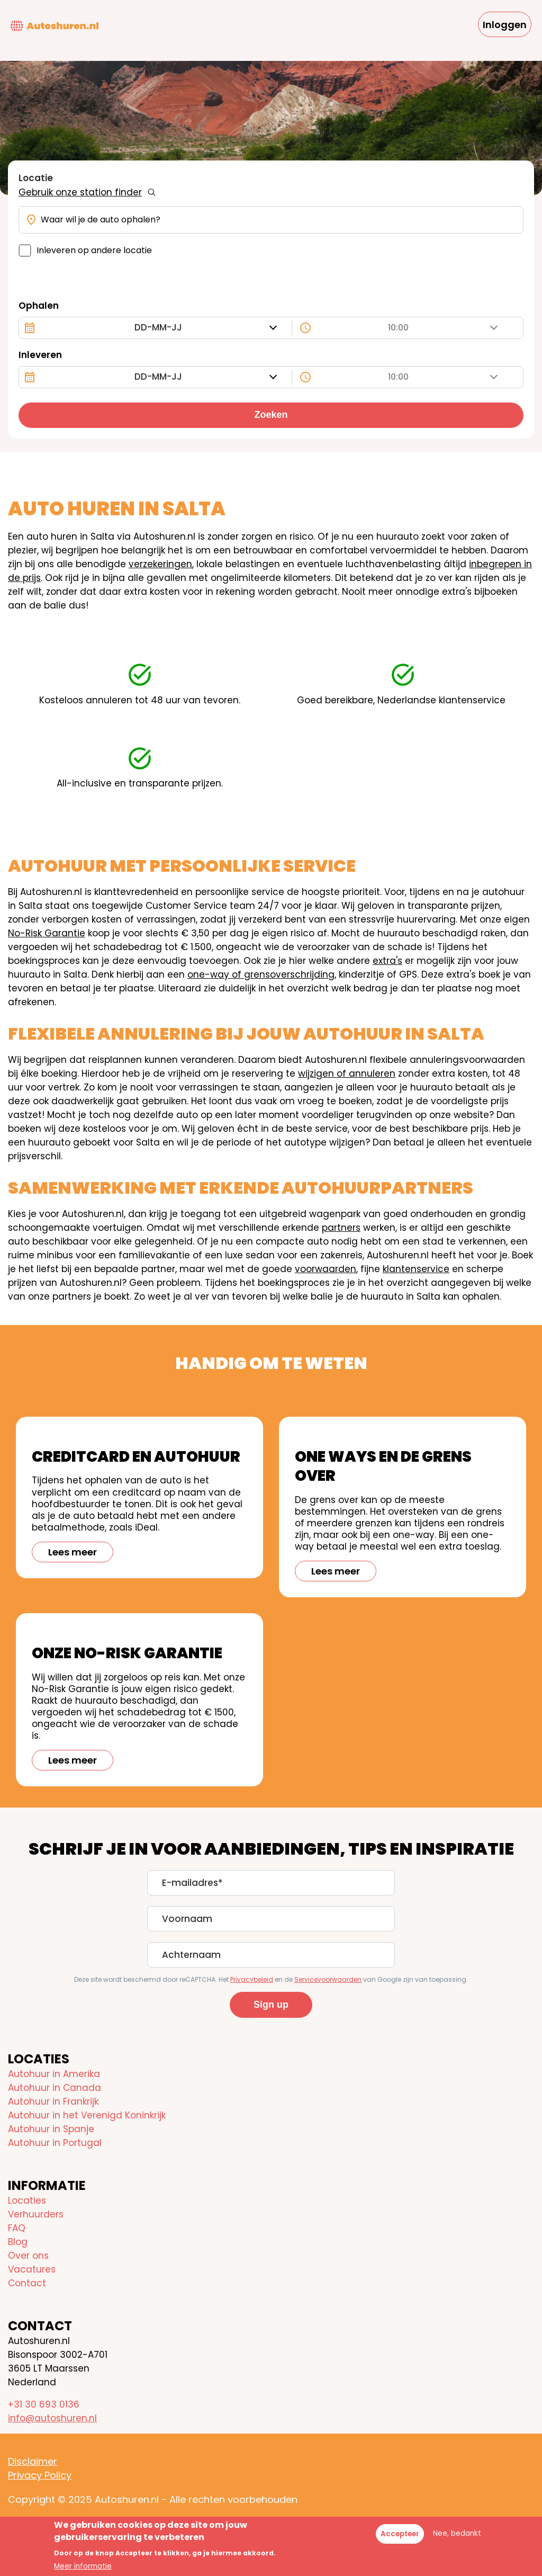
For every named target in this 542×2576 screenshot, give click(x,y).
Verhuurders (36, 2214)
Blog (18, 2241)
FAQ (16, 2228)
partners (341, 1227)
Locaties (27, 2200)
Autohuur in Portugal (55, 2142)
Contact (27, 2283)
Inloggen (505, 24)
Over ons (28, 2255)
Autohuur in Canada (54, 2087)
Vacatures (32, 2269)
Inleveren (40, 354)
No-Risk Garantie (46, 933)
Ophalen (39, 305)
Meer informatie (83, 2566)
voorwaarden (325, 1269)
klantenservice (416, 1269)
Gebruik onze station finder (80, 192)
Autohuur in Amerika (54, 2074)
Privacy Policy (39, 2475)
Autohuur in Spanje (51, 2129)
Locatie (36, 178)
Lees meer (72, 1552)
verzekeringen (160, 564)
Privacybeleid (251, 1979)
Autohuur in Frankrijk (53, 2101)
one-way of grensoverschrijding (261, 974)
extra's (387, 960)
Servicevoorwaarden (328, 1979)
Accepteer (400, 2534)
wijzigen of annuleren (346, 1073)
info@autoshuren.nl (52, 2418)
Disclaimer (32, 2461)
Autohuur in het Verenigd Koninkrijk (87, 2115)
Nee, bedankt (457, 2533)
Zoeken (270, 414)
